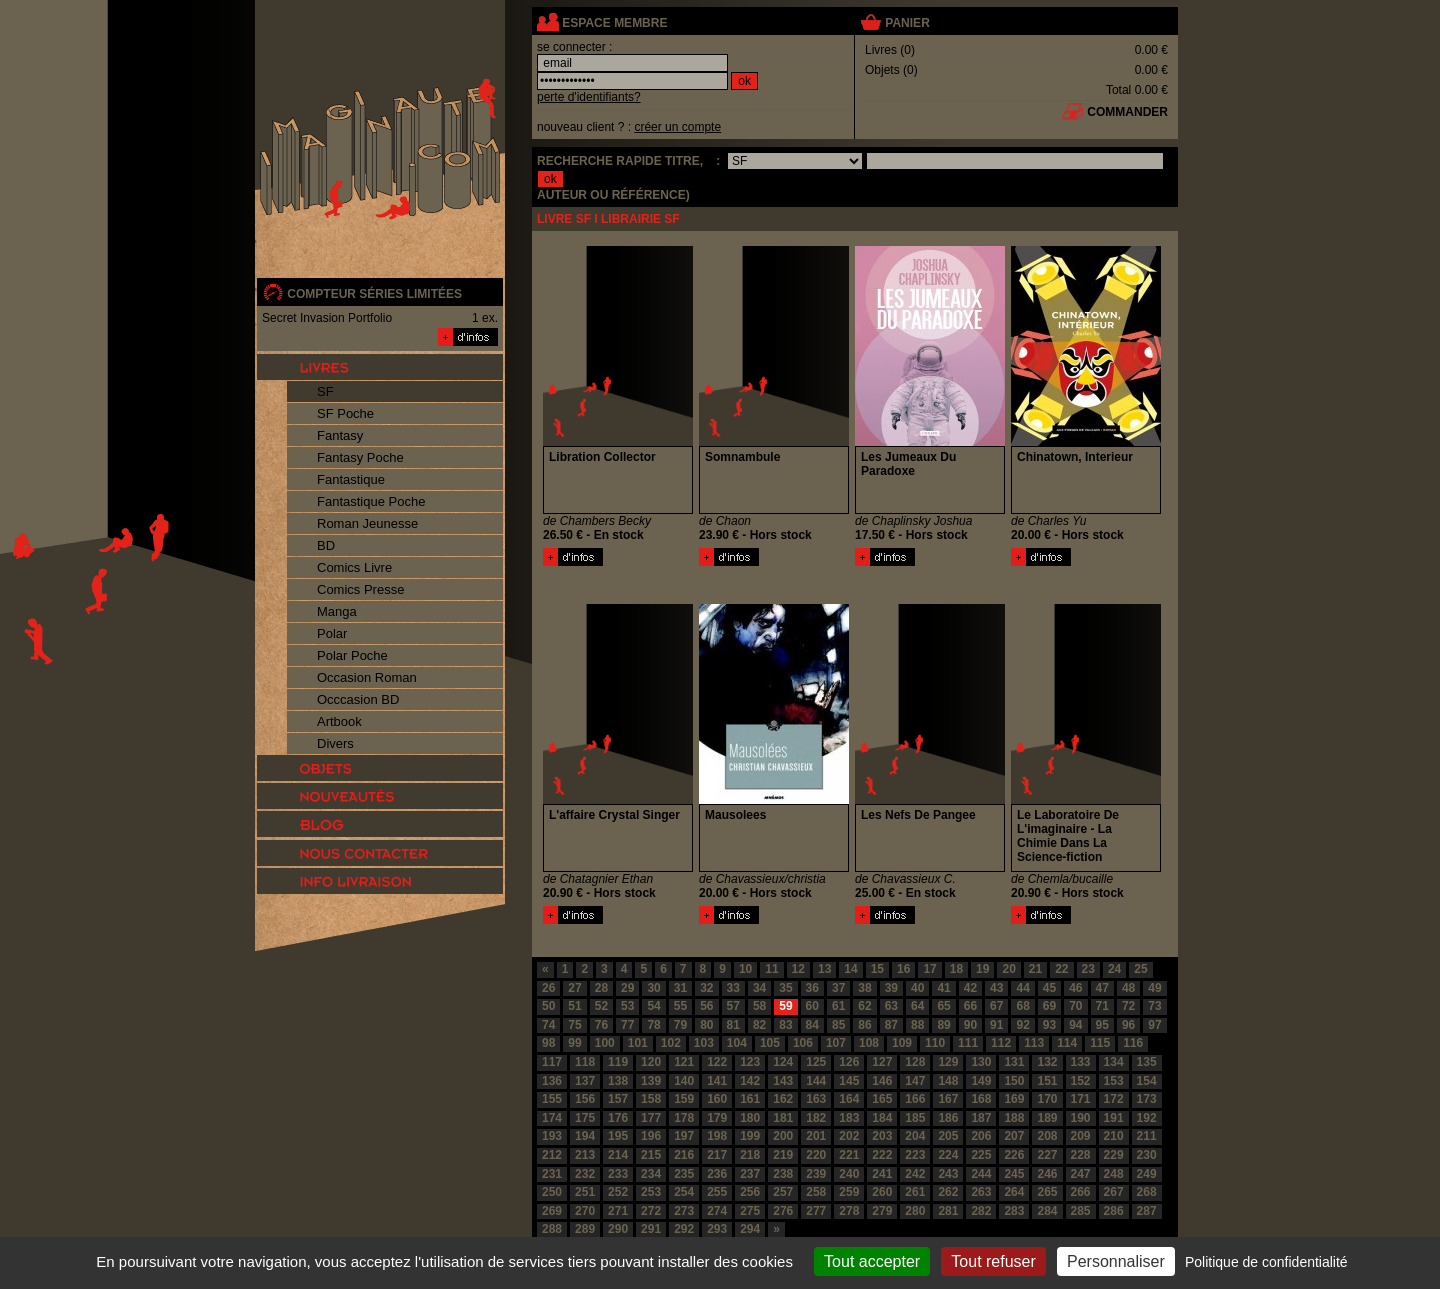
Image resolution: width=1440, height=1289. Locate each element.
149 (981, 1081)
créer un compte (677, 127)
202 (849, 1136)
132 (1047, 1062)
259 (849, 1192)
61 (838, 1006)
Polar (332, 633)
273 (684, 1211)
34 (759, 988)
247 (1081, 1174)
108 (869, 1043)
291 (651, 1229)
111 (968, 1043)
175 (585, 1118)
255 (717, 1192)
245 (1014, 1174)
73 (1154, 1006)
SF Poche (345, 413)
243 (948, 1174)
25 (1140, 969)
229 (1114, 1155)
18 (956, 969)
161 (750, 1099)
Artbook (339, 721)
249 (1147, 1174)
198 (717, 1136)
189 (1047, 1118)
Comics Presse (360, 589)
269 (552, 1211)
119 (618, 1062)
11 (771, 969)
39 (891, 988)
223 (915, 1155)
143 (783, 1081)
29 (627, 988)
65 (943, 1006)
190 (1081, 1118)
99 (574, 1043)
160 (717, 1099)
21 (1035, 969)
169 (1014, 1099)
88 (917, 1025)
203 (882, 1136)
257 (783, 1192)
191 (1114, 1118)
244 (981, 1174)
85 (838, 1025)
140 (684, 1081)
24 (1114, 969)
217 (717, 1155)
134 (1114, 1062)
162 (783, 1099)
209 (1081, 1136)
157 (618, 1099)
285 (1081, 1211)
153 (1114, 1081)
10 (745, 969)
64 (917, 1006)
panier (907, 23)
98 (548, 1043)
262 (948, 1192)
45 (1049, 988)
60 (812, 1006)
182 (816, 1118)
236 (717, 1174)
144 (816, 1081)
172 (1114, 1099)
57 (733, 1006)
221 (849, 1155)
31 (680, 988)
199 (750, 1136)
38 (864, 988)
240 (849, 1174)
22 (1061, 969)
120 (651, 1062)
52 (601, 1006)
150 (1014, 1081)
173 (1147, 1099)
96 (1128, 1025)
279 (882, 1211)
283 (1014, 1211)
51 (574, 1006)
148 (948, 1081)
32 (706, 988)
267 (1114, 1192)
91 (996, 1025)
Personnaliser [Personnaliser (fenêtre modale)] (1116, 1261)
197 (684, 1136)
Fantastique (351, 479)
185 (915, 1118)
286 (1114, 1211)
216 (684, 1155)
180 (750, 1118)
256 (750, 1192)
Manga (337, 611)
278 (849, 1211)
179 (717, 1118)
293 (717, 1229)
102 (671, 1043)
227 (1047, 1155)
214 (618, 1155)
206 (981, 1136)
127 (882, 1062)
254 (684, 1192)
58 (759, 1006)
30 (653, 988)
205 (948, 1136)
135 (1147, 1062)
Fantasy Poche (360, 457)
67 (996, 1006)
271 (618, 1211)
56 (706, 1006)
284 (1047, 1211)
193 (552, 1136)
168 (981, 1099)
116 (1133, 1043)
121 (684, 1062)
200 (783, 1136)
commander (1127, 112)
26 (548, 988)
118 (585, 1062)
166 (915, 1099)
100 (605, 1043)
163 (816, 1099)
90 (970, 1025)
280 (915, 1211)
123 (750, 1062)
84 (812, 1025)
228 (1081, 1155)
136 (552, 1081)
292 (684, 1229)
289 (585, 1229)
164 (849, 1099)
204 (915, 1136)
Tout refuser (993, 1261)
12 (798, 969)
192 (1147, 1118)
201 (816, 1136)
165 (882, 1099)
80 (706, 1025)
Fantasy (340, 435)
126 (849, 1062)
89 (943, 1025)
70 (1075, 1006)
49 (1154, 988)
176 (618, 1118)
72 (1128, 1006)
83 (785, 1025)
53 (627, 1006)
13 (824, 969)
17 (929, 969)
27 (574, 988)
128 (915, 1062)
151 (1047, 1081)
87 (891, 1025)
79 (680, 1025)
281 (948, 1211)
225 (981, 1155)
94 (1075, 1025)
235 (684, 1174)
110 (935, 1043)
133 (1081, 1062)
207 (1014, 1136)
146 (882, 1081)
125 (816, 1062)
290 (618, 1229)
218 (750, 1155)
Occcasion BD (358, 699)
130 (981, 1062)
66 (970, 1006)
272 (651, 1211)
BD (326, 545)
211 (1147, 1136)
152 (1081, 1081)
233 (618, 1174)
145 (849, 1081)
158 (651, 1099)
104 (737, 1043)
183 (849, 1118)
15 (877, 969)
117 (552, 1062)
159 (684, 1099)
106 (803, 1043)
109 (902, 1043)
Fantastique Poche (371, 501)
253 (651, 1192)
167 (948, 1099)
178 (684, 1118)
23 (1088, 969)
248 (1114, 1174)
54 (653, 1006)
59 (785, 1006)
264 (1014, 1192)
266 (1081, 1192)
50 (548, 1006)
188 (1014, 1118)
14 (850, 969)
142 (750, 1081)
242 (915, 1174)
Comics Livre (354, 567)
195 (618, 1136)
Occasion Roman (367, 677)
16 (903, 969)
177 (651, 1118)
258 (816, 1192)
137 (585, 1081)
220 (816, 1155)
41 (943, 988)
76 (601, 1025)
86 (864, 1025)
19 (982, 969)
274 (717, 1211)
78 (653, 1025)
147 (915, 1081)
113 (1034, 1043)
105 (770, 1043)
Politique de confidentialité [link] (1266, 1262)
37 (838, 988)
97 (1154, 1025)
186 (948, 1118)
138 (618, 1081)
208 (1047, 1136)
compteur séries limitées (374, 294)
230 (1147, 1155)
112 (1001, 1043)
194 (585, 1136)
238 (783, 1174)
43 (996, 988)
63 (891, 1006)
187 (981, 1118)
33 (733, 988)
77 (627, 1025)
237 (750, 1174)
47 (1102, 988)
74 (548, 1025)
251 (585, 1192)
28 (601, 988)
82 (759, 1025)
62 (864, 1006)
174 (552, 1118)
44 (1022, 988)
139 (651, 1081)
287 (1147, 1211)
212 (552, 1155)
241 (882, 1174)
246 (1047, 1174)
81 (733, 1025)
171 (1081, 1099)
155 (552, 1099)
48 (1128, 988)
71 (1102, 1006)
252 (618, 1192)
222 (882, 1155)
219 (783, 1155)
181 (783, 1118)
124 (783, 1062)
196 (651, 1136)
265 (1047, 1192)
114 (1067, 1043)
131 (1014, 1062)
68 (1022, 1006)
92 (1022, 1025)
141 (717, 1081)
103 (704, 1043)
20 (1008, 969)
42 (970, 988)
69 (1049, 1006)
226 (1014, 1155)
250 (552, 1192)
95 (1102, 1025)
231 (552, 1174)
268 (1147, 1192)
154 (1147, 1081)
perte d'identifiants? (589, 97)
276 (783, 1211)
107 (836, 1043)
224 (948, 1155)
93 (1049, 1025)
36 (812, 988)
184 (882, 1118)
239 (816, 1174)
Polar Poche (352, 655)
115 (1100, 1043)
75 (574, 1025)
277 (816, 1211)
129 (948, 1062)
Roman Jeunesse (367, 523)
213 (585, 1155)
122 (717, 1062)
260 (882, 1192)
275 (750, 1211)
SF (325, 391)
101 (638, 1043)
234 (651, 1174)
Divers (335, 743)
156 (585, 1099)
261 (915, 1192)
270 (585, 1211)
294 (750, 1229)
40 (917, 988)
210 (1114, 1136)
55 (680, 1006)
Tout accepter (872, 1261)
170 (1047, 1099)
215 (651, 1155)
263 (981, 1192)
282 (981, 1211)
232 (585, 1174)
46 (1075, 988)
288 (552, 1229)
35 (785, 988)
